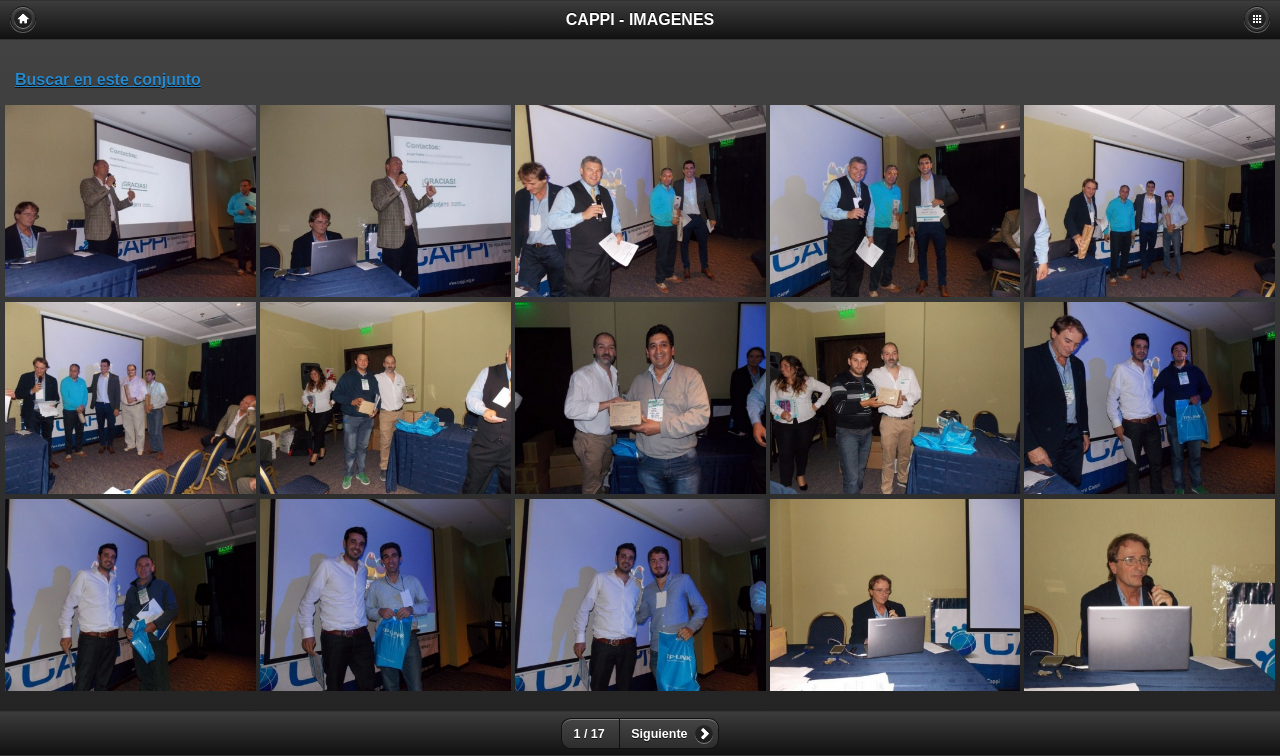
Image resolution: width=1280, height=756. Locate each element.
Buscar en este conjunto (108, 79)
